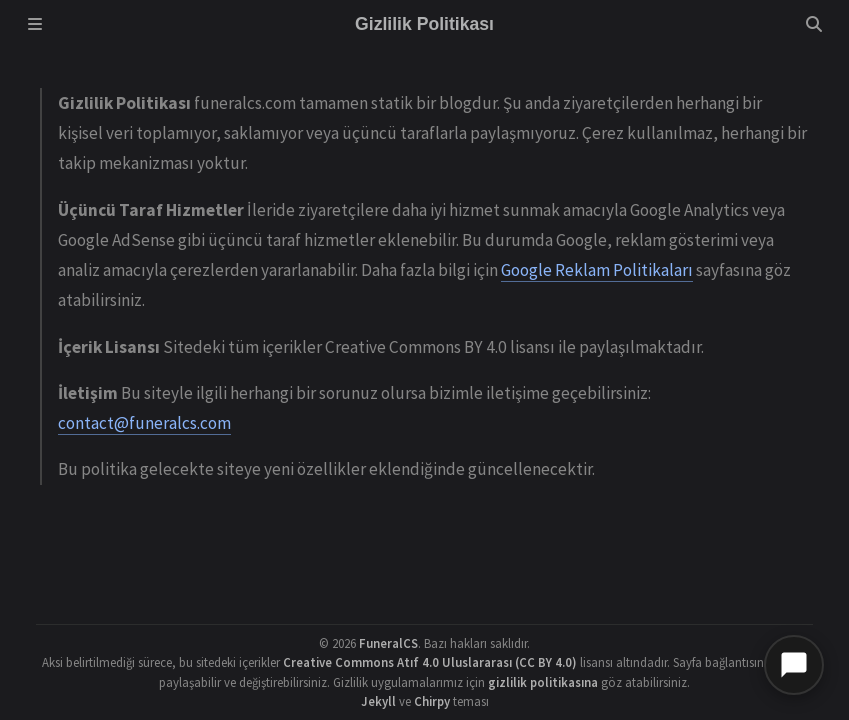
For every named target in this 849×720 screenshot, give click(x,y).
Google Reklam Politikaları (597, 270)
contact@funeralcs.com (144, 423)
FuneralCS (388, 643)
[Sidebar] (35, 24)
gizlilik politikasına (543, 682)
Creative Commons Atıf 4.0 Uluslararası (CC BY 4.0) (430, 662)
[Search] (814, 24)
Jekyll (378, 701)
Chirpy (432, 701)
